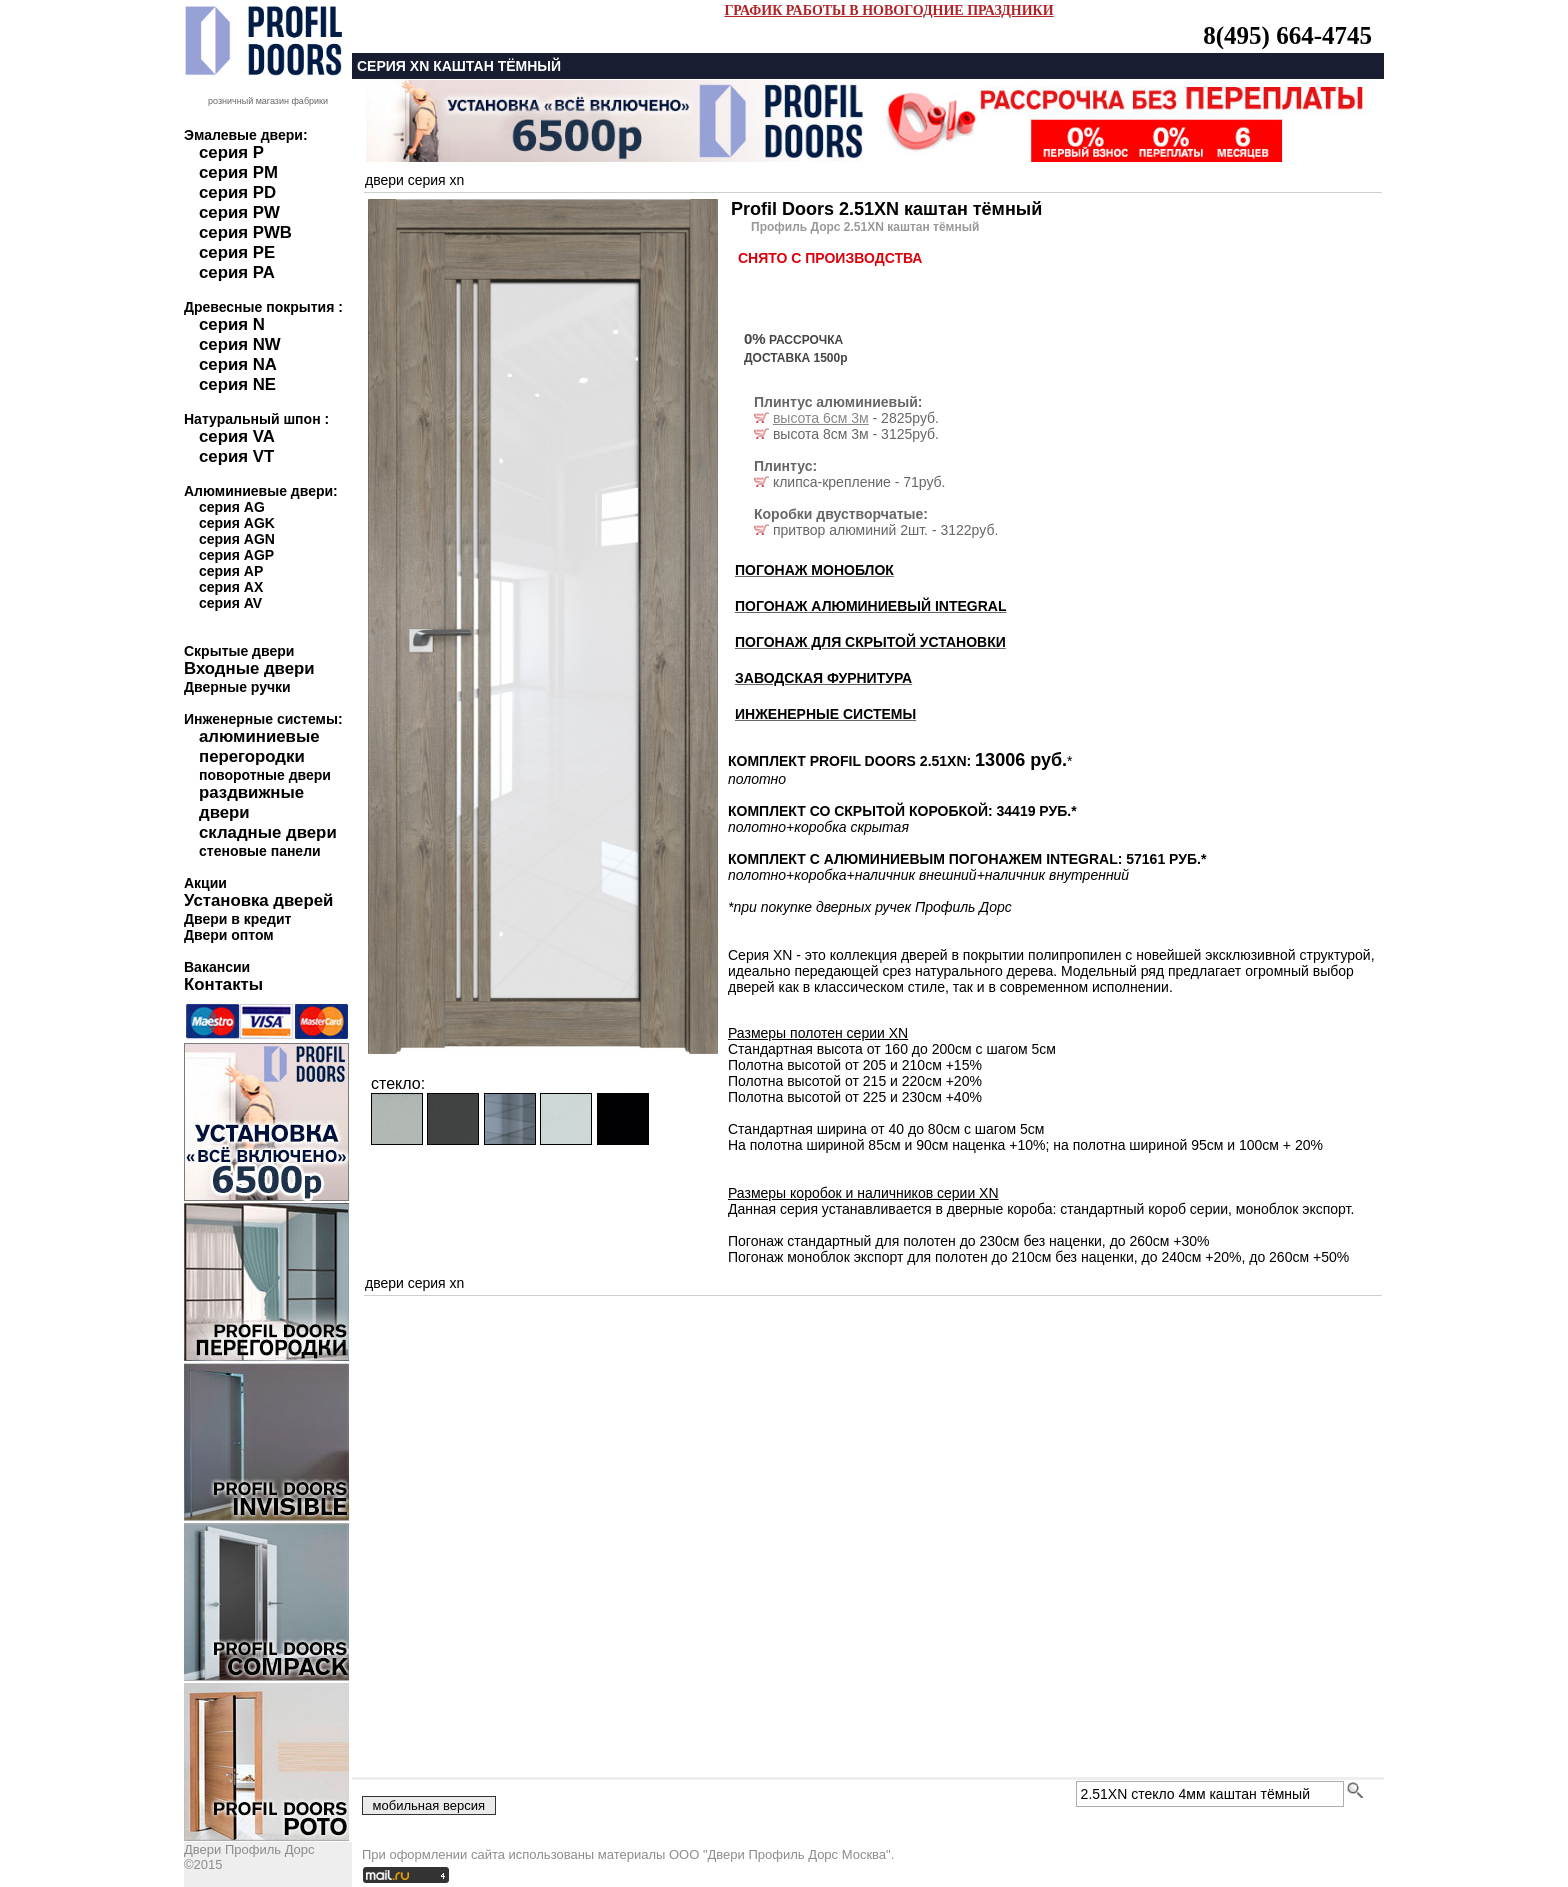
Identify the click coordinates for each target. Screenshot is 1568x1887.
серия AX (231, 587)
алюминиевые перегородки (259, 746)
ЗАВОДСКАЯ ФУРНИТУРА (823, 678)
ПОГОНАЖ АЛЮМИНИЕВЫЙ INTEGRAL (870, 606)
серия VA (237, 436)
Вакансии (217, 967)
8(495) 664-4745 (1287, 35)
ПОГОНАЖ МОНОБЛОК (814, 570)
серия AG (232, 507)
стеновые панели (260, 851)
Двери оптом (229, 935)
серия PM (238, 172)
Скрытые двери (239, 651)
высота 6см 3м (821, 418)
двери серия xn (414, 180)
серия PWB (245, 232)
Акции (205, 883)
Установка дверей (258, 900)
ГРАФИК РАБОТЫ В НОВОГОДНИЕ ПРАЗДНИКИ (888, 10)
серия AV (230, 603)
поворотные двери (265, 775)
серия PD (237, 192)
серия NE (237, 384)
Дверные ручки (237, 687)
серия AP (231, 571)
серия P (231, 152)
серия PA (237, 272)
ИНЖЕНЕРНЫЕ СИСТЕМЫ (825, 714)
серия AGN (237, 539)
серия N (232, 324)
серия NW (240, 344)
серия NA (238, 364)
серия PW (239, 212)
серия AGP (236, 555)
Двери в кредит (237, 919)
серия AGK (237, 523)
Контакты (223, 984)
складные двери (268, 832)
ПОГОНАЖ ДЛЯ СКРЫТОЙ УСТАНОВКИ (870, 642)
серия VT (236, 456)
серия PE (237, 252)
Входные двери (249, 668)
